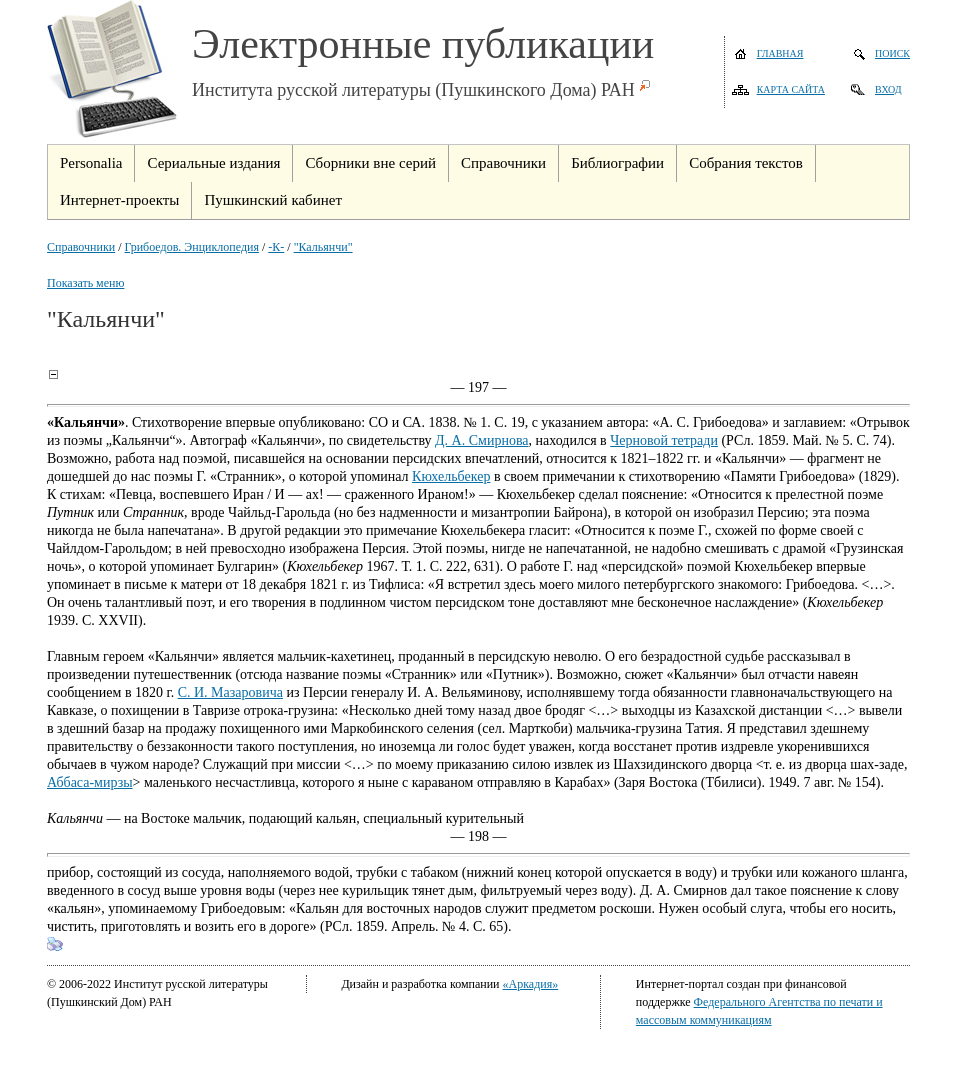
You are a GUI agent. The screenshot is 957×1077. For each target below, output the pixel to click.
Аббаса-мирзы (90, 782)
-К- (276, 247)
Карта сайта (791, 89)
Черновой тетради (664, 440)
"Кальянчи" (323, 247)
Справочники (81, 247)
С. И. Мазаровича (230, 692)
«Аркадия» (531, 984)
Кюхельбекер (451, 476)
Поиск (892, 53)
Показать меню (85, 283)
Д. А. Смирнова (481, 440)
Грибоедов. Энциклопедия (192, 247)
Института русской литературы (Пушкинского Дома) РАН (413, 90)
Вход (888, 89)
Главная (780, 53)
